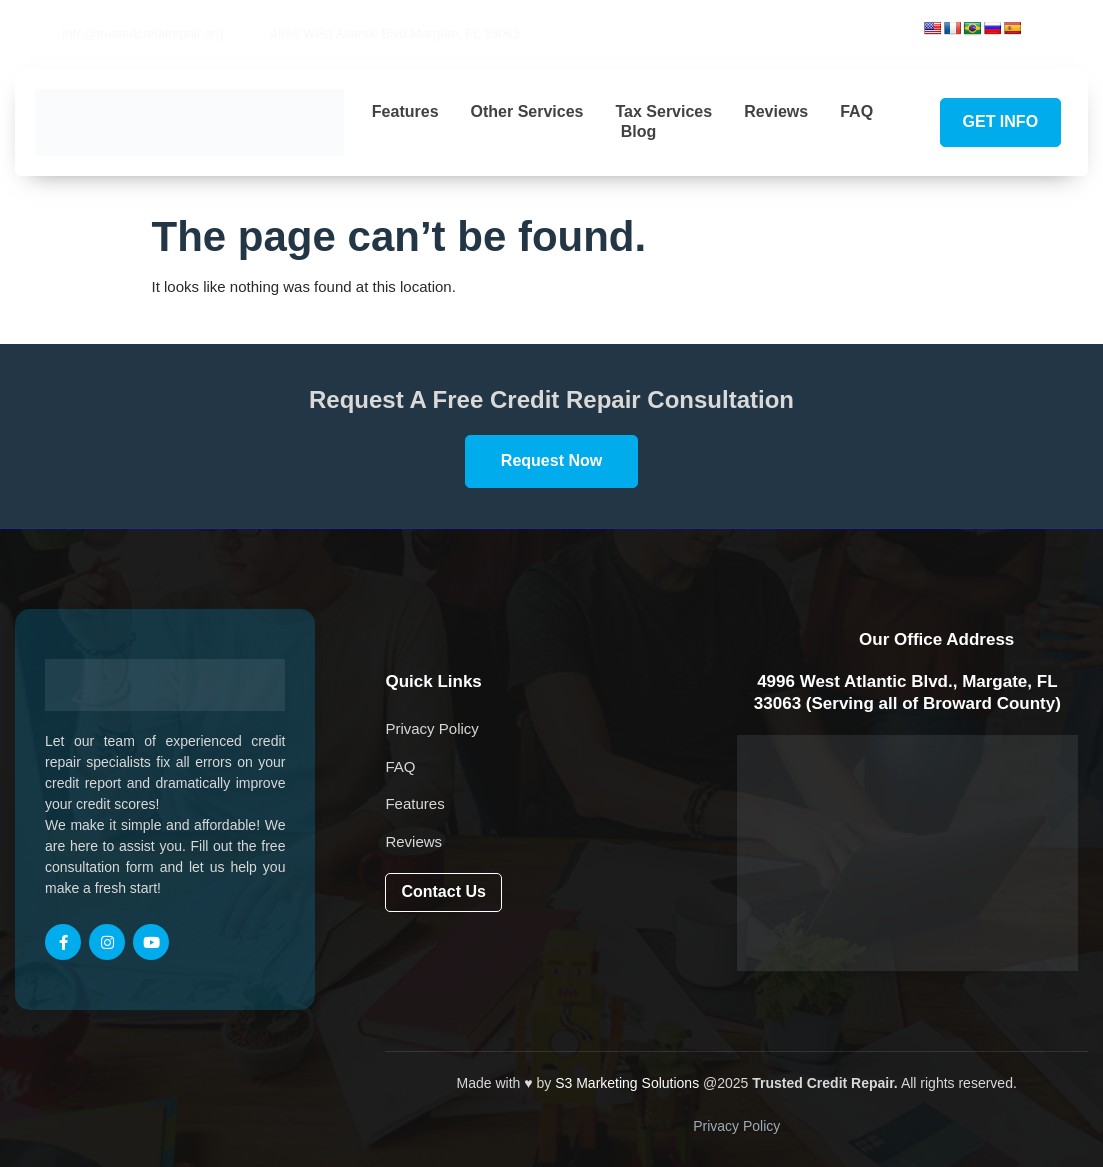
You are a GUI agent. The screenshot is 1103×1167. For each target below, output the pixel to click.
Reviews (776, 111)
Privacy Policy (736, 1126)
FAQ (856, 111)
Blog (639, 131)
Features (405, 111)
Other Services (527, 111)
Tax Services (663, 111)
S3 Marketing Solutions (627, 1083)
